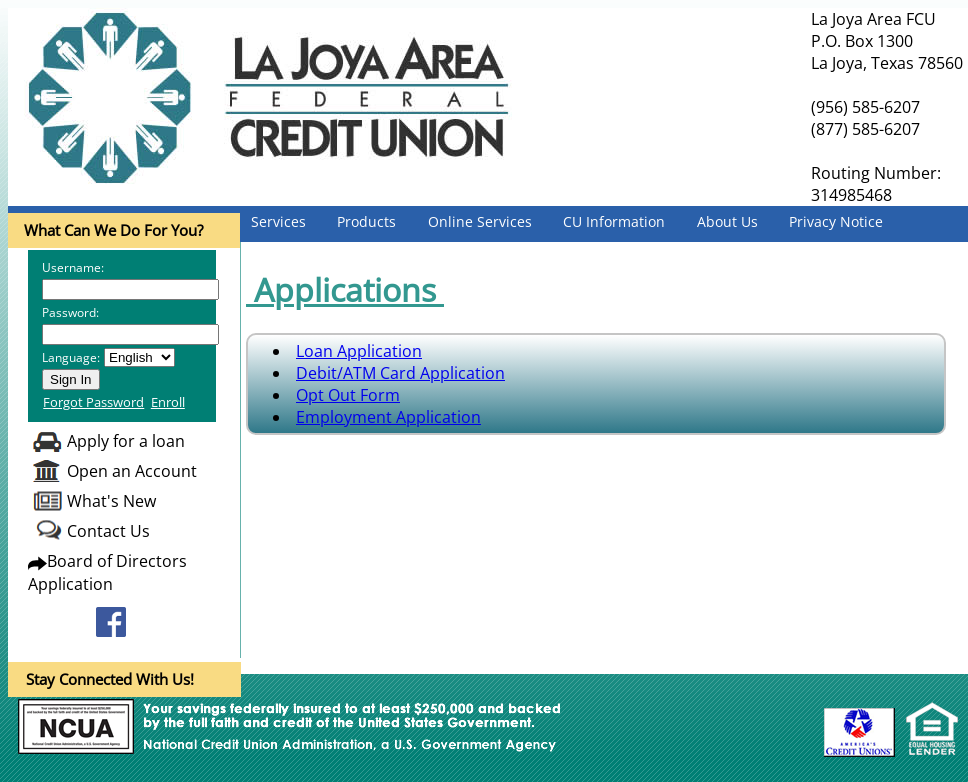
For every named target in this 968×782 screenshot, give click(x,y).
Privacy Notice (836, 221)
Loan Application (359, 351)
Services (278, 221)
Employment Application (388, 417)
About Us (727, 221)
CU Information (614, 221)
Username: (73, 267)
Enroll (168, 402)
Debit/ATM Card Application (400, 373)
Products (366, 221)
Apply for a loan (126, 441)
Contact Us (108, 531)
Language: (71, 357)
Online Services (480, 221)
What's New (111, 501)
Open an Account (132, 471)
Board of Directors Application (107, 572)
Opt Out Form (348, 395)
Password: (70, 312)
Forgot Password (93, 402)
